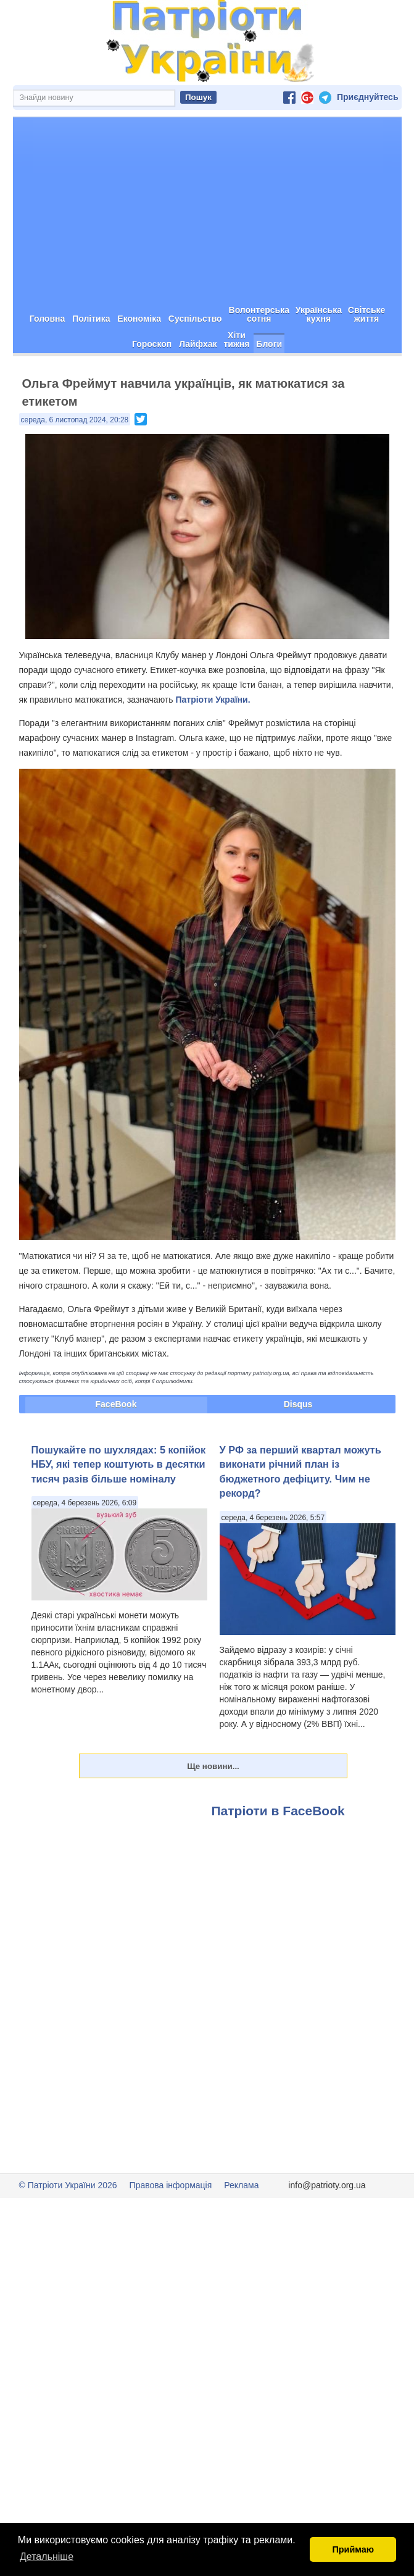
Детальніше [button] (46, 2556)
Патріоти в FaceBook (278, 1854)
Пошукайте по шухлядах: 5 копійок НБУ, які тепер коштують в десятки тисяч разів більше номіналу (118, 1508)
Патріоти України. (212, 743)
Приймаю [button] (353, 2549)
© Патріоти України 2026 (68, 2229)
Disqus (298, 1448)
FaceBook (116, 1448)
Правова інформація (171, 2229)
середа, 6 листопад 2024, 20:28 (75, 463)
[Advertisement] (207, 253)
